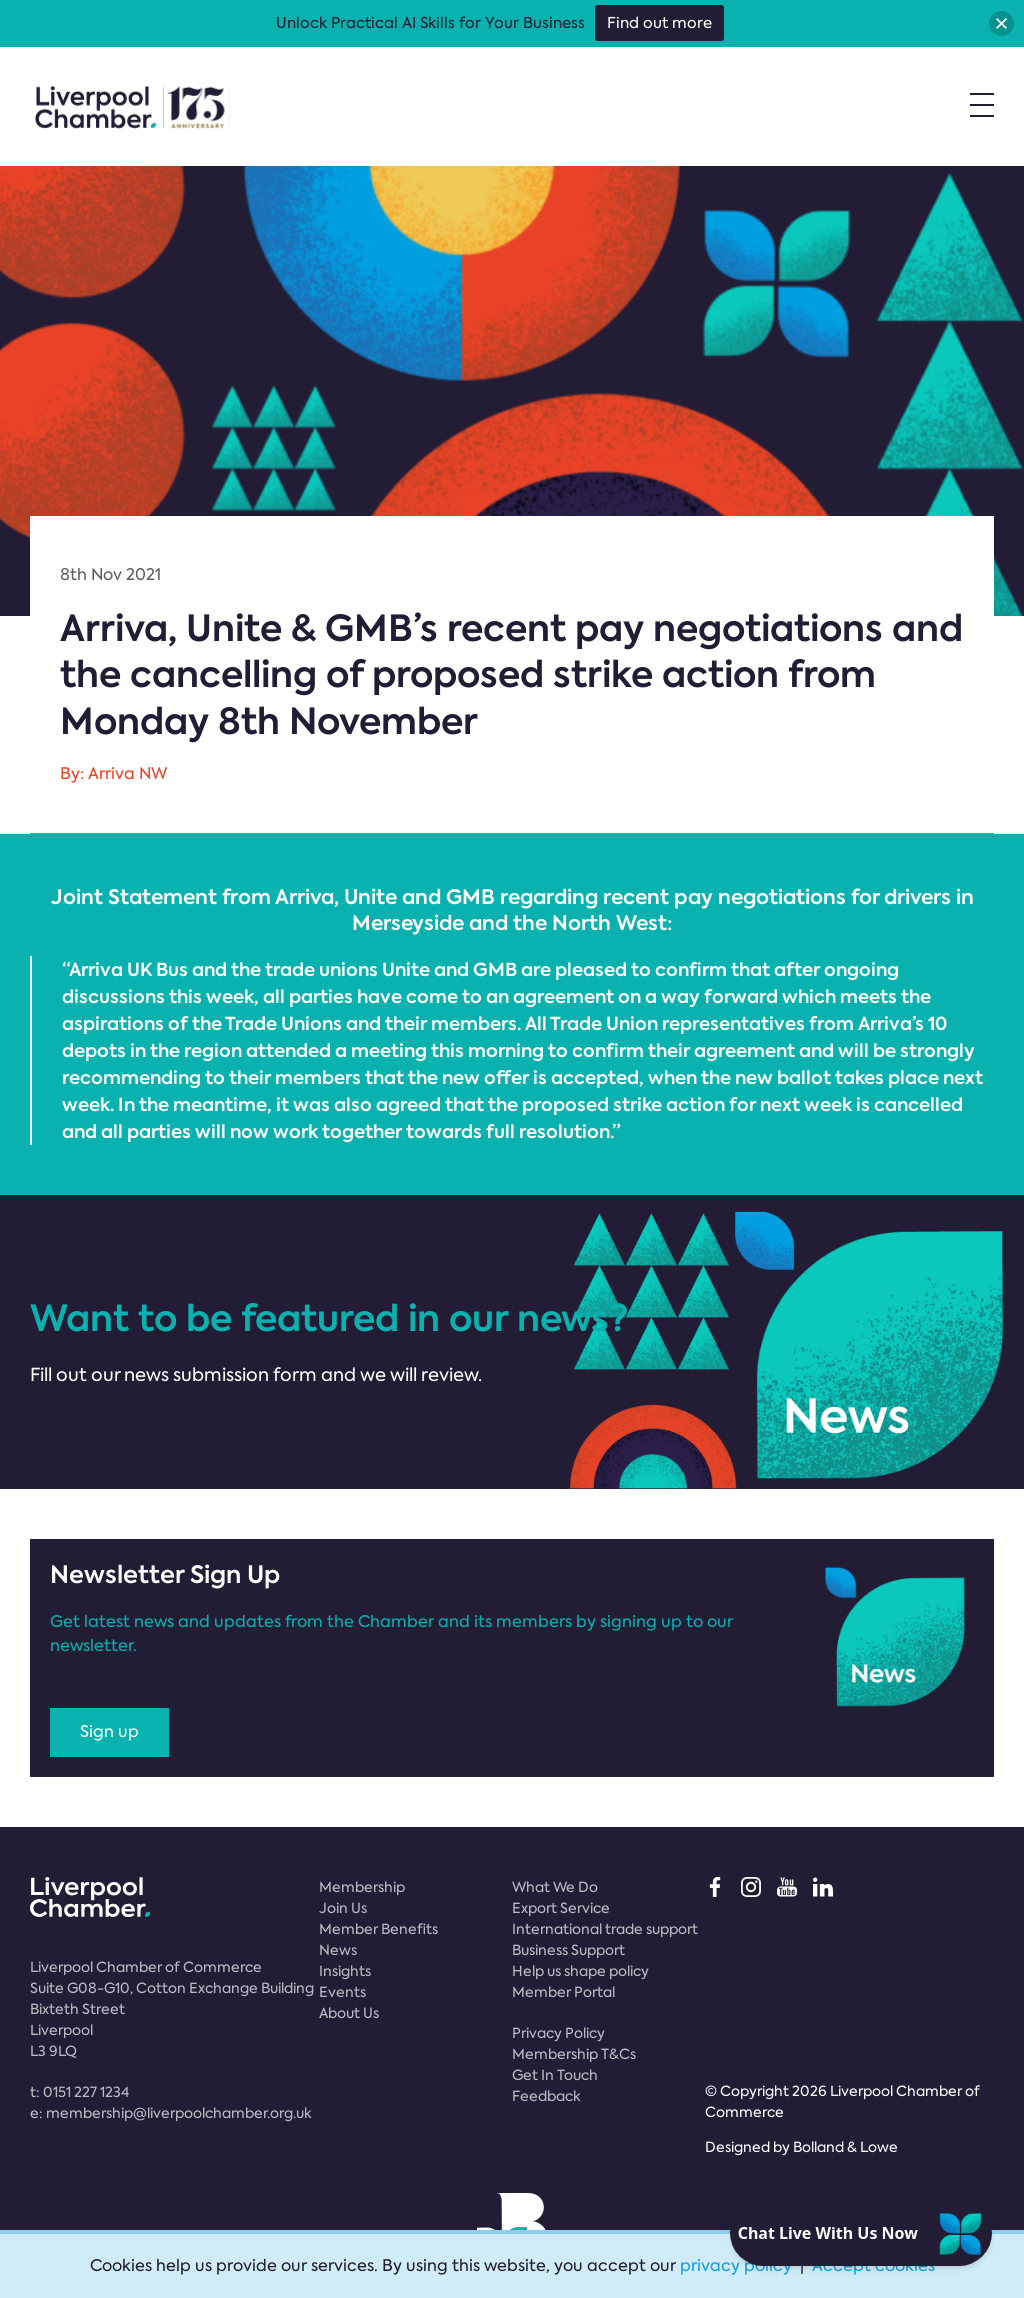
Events (342, 1992)
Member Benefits (378, 1929)
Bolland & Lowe (845, 2147)
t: (79, 2092)
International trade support (605, 1929)
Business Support (568, 1950)
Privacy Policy (558, 2033)
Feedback (546, 2096)
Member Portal (563, 1992)
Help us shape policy (580, 1971)
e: (171, 2113)
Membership (362, 1887)
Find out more (659, 23)
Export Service (561, 1908)
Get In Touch (555, 2075)
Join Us (343, 1908)
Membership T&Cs (574, 2054)
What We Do (555, 1887)
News (338, 1950)
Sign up (109, 1731)
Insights (345, 1971)
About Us (349, 2013)
